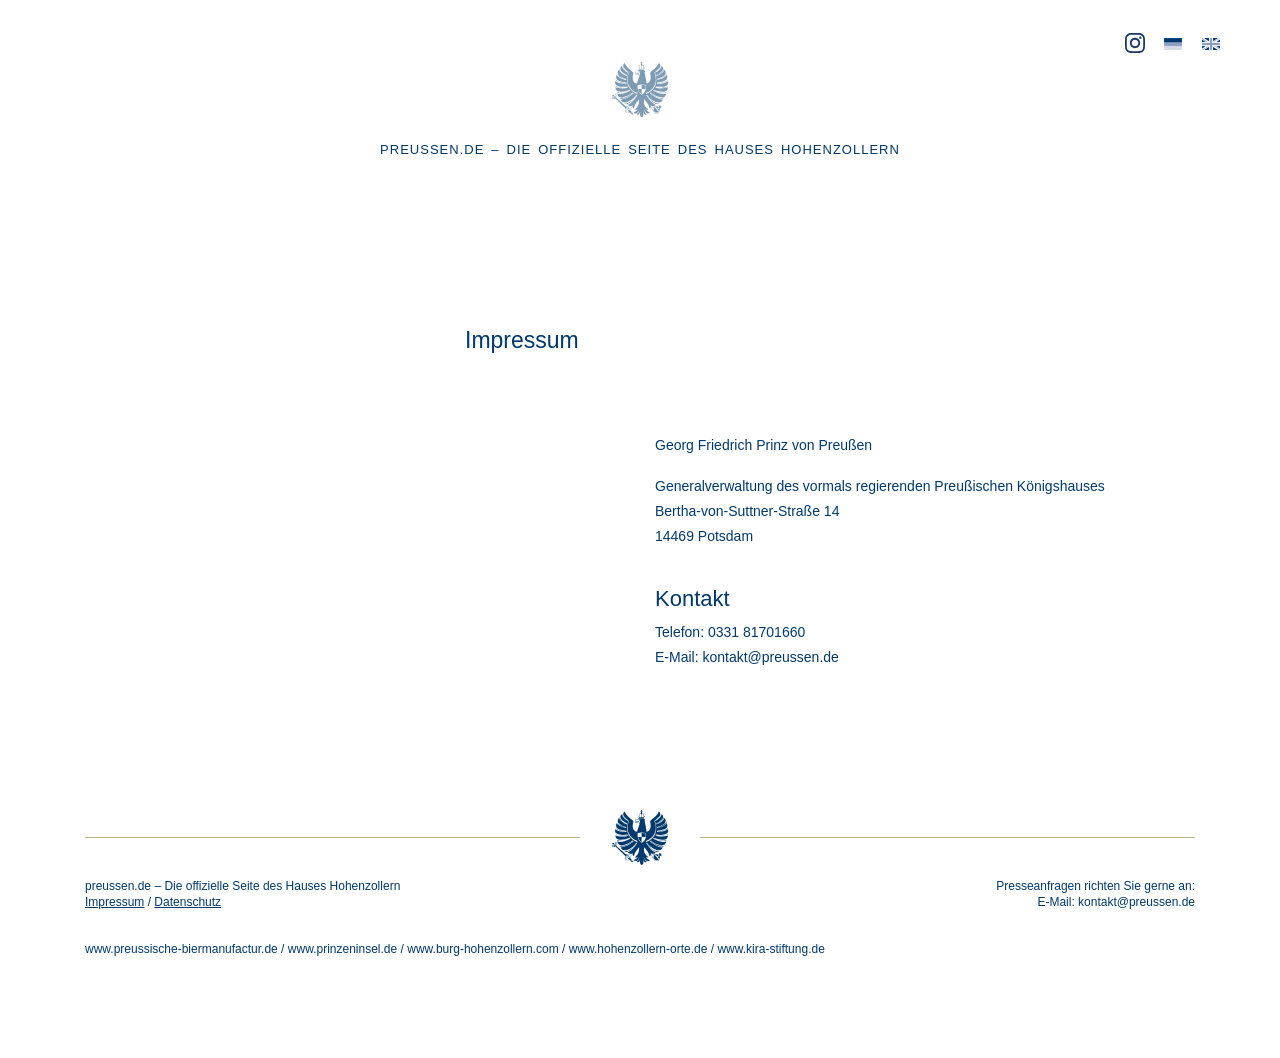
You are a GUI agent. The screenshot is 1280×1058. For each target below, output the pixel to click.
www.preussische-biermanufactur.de (181, 949)
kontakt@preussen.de (1136, 902)
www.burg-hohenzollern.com (482, 949)
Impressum (114, 902)
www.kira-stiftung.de (770, 949)
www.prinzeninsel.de (342, 949)
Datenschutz (187, 902)
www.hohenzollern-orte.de (638, 949)
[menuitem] (1173, 44)
